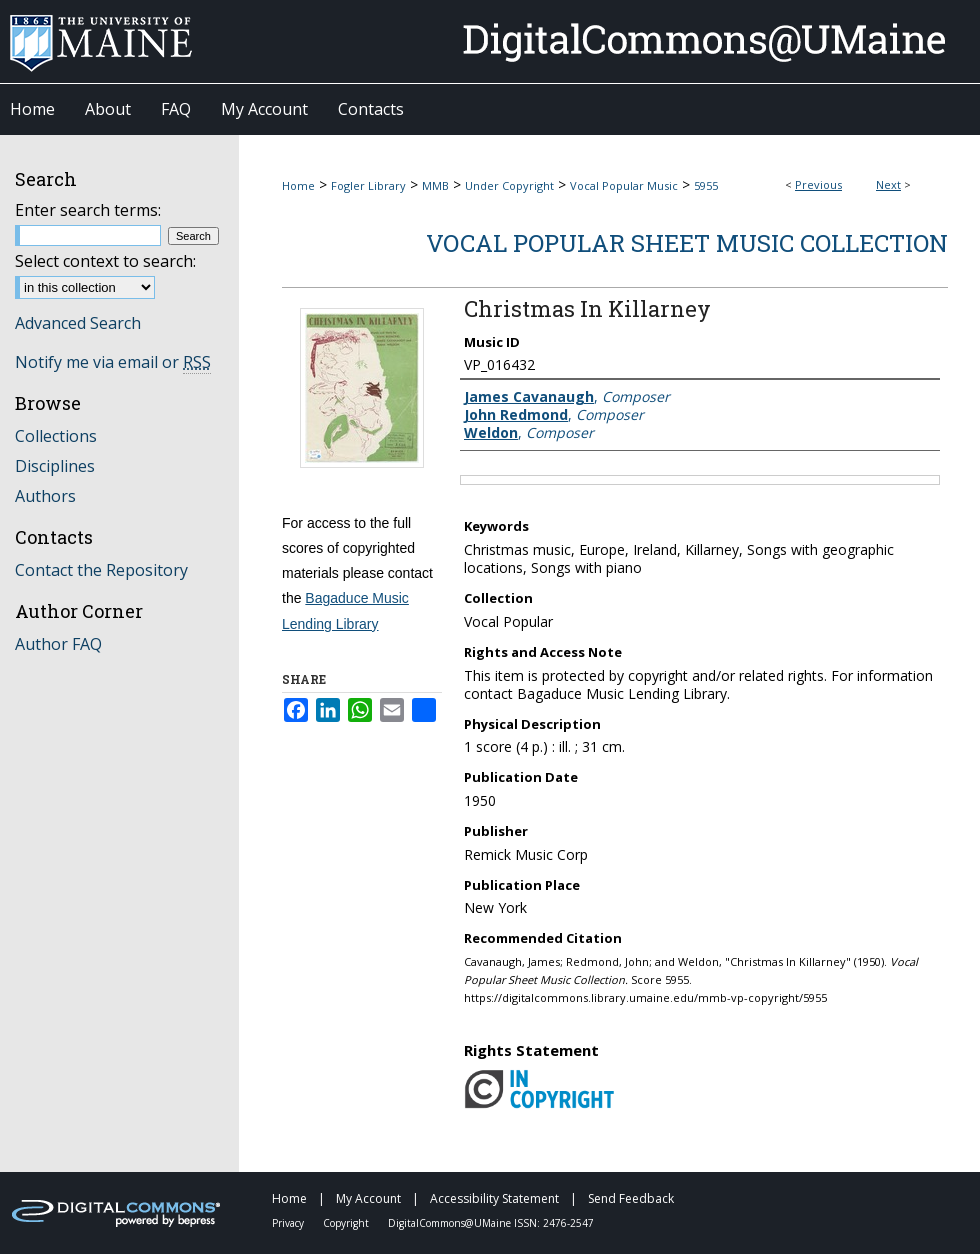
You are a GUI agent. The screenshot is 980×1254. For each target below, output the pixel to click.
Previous (818, 184)
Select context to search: (105, 261)
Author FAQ (58, 644)
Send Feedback (631, 1198)
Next (888, 184)
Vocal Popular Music (624, 185)
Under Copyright (509, 185)
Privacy (289, 1223)
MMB (435, 185)
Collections (56, 436)
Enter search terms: (88, 210)
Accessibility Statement (496, 1198)
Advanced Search (78, 323)
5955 (706, 185)
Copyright (347, 1223)
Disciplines (55, 466)
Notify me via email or (113, 362)
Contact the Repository (101, 570)
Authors (45, 496)
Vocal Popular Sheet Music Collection (687, 243)
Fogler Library (368, 185)
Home (298, 185)
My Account (370, 1198)
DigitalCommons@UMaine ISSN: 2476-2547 (491, 1223)
